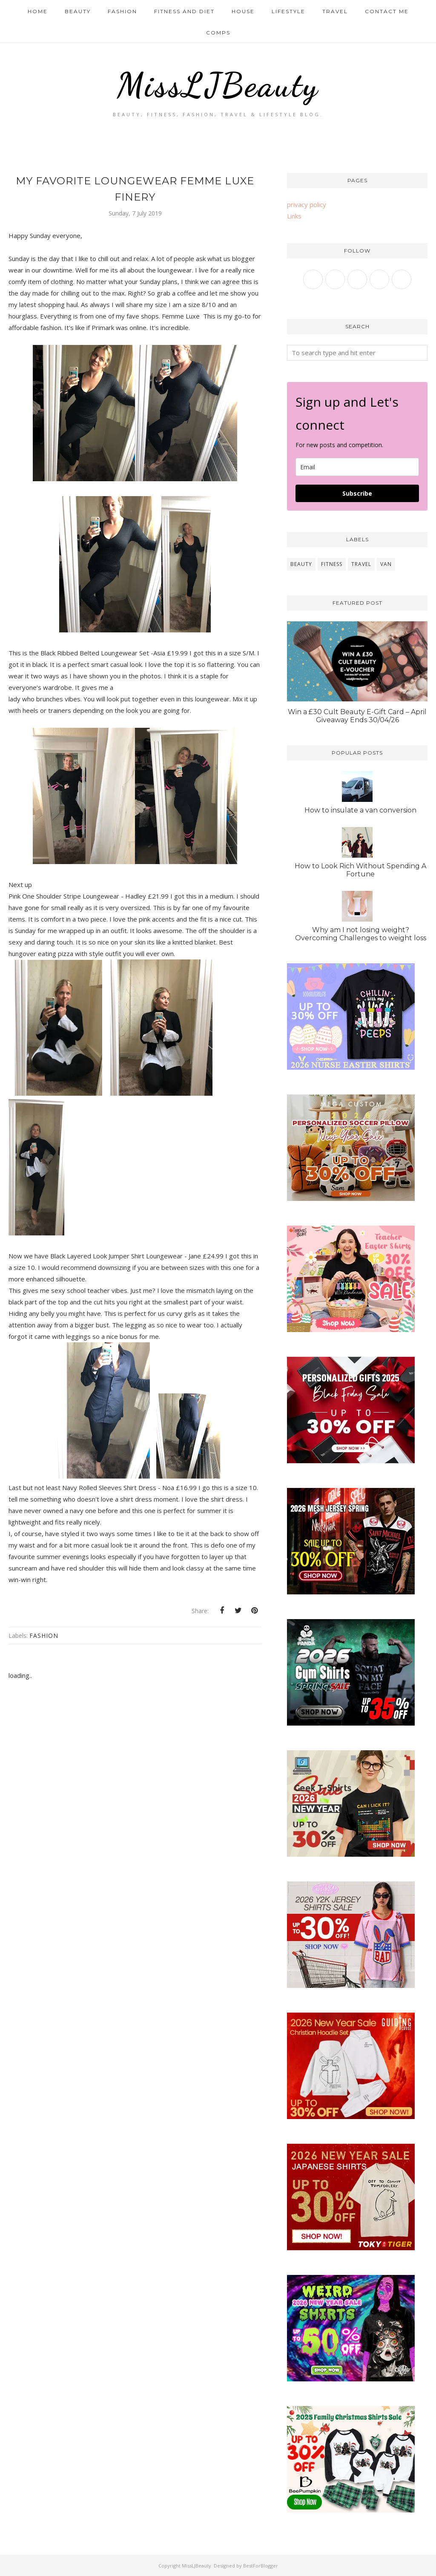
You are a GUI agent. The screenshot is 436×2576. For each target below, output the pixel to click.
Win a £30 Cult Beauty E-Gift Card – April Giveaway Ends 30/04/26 (357, 716)
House (243, 11)
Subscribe (357, 493)
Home (38, 11)
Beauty (78, 11)
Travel (335, 11)
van (386, 564)
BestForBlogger (260, 2565)
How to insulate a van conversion (360, 810)
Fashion (122, 11)
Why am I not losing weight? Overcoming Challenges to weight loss (360, 934)
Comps (218, 32)
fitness (331, 564)
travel (361, 564)
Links (294, 216)
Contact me (387, 11)
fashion (43, 1635)
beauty (301, 564)
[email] (357, 467)
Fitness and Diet (184, 11)
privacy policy (306, 204)
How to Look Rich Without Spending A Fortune (360, 870)
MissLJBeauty (218, 83)
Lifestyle (288, 11)
